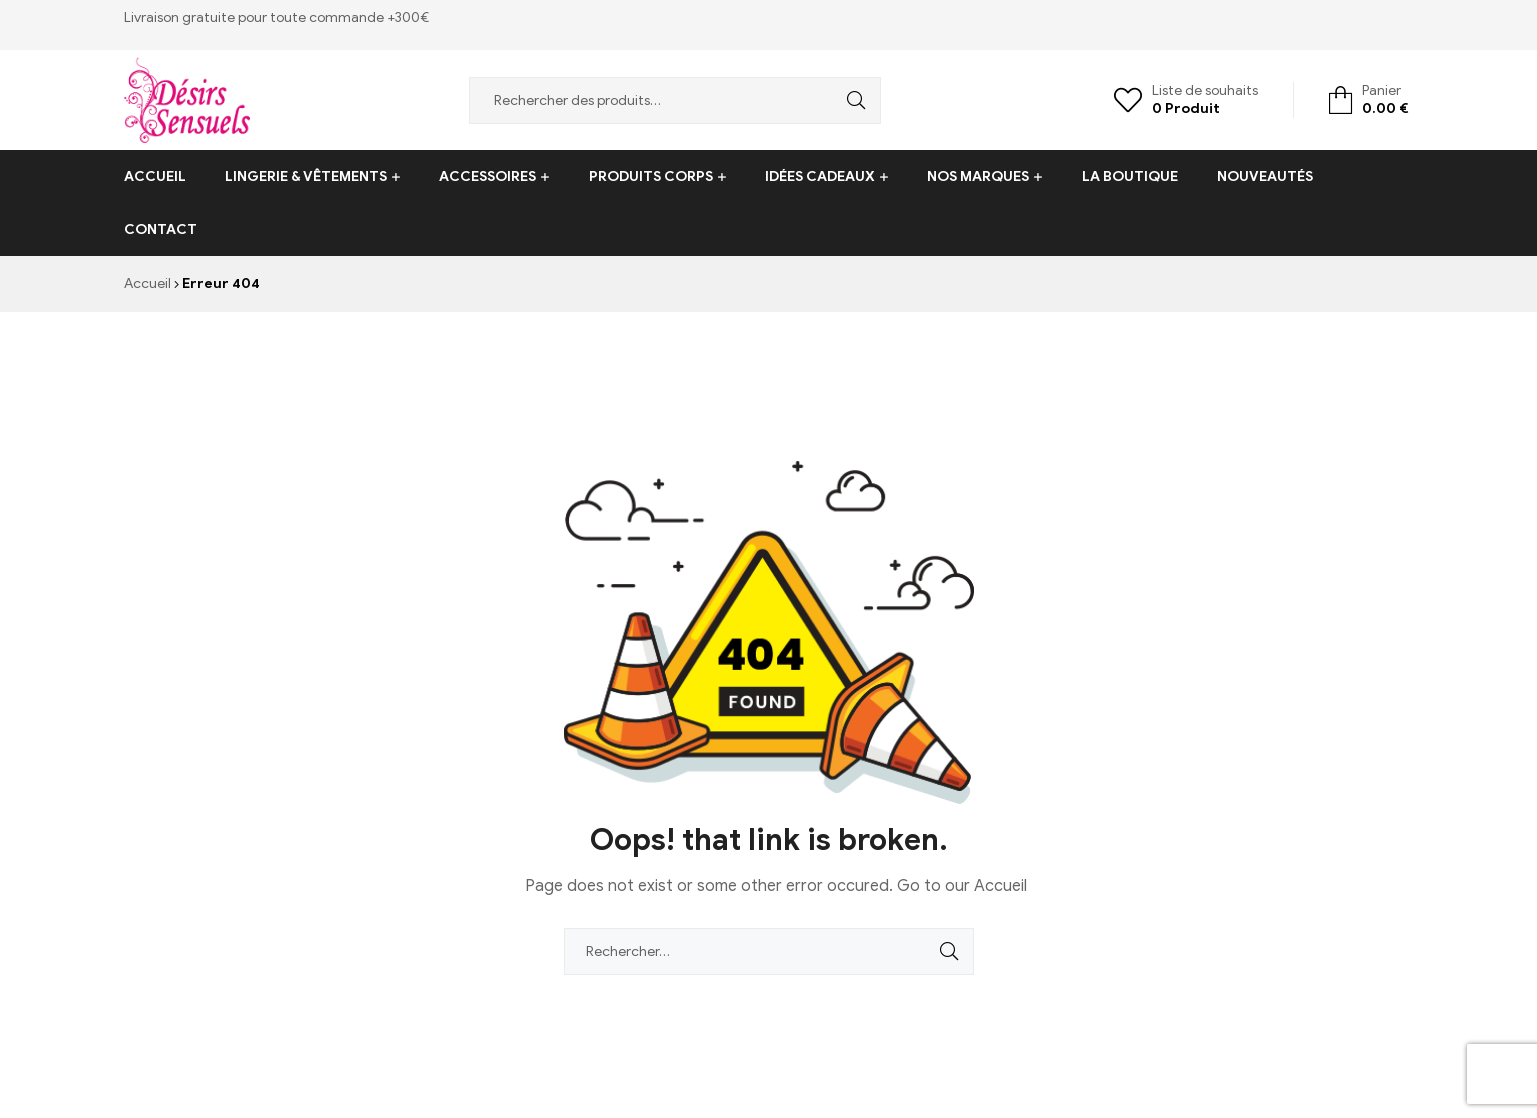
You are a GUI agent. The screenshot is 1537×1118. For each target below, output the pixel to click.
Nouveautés (1265, 176)
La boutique (1130, 176)
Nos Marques (978, 176)
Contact (160, 229)
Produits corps (651, 176)
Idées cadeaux (820, 176)
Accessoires (487, 176)
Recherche (851, 100)
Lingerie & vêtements (306, 176)
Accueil (155, 176)
